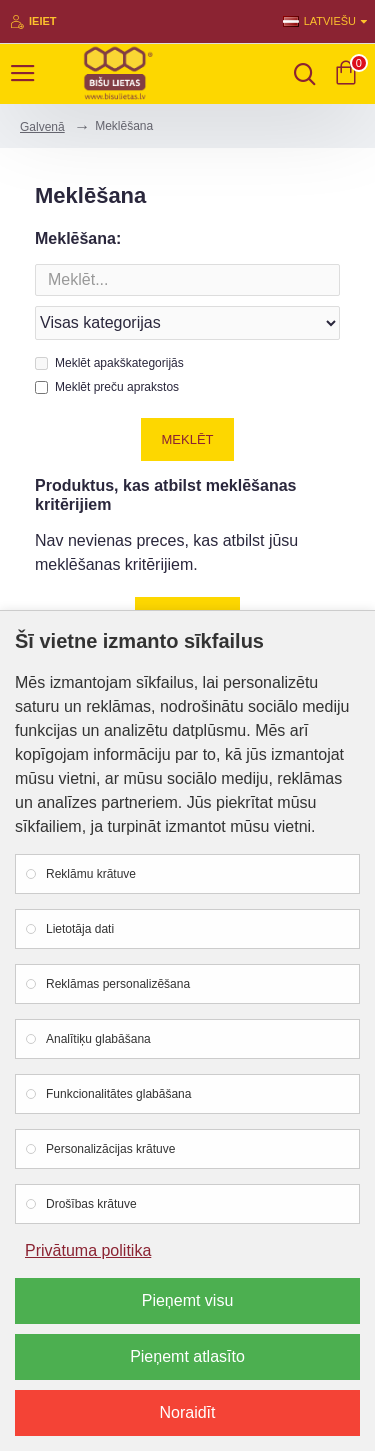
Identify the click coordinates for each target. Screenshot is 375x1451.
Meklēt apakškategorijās (109, 363)
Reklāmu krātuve (91, 874)
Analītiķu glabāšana (98, 1039)
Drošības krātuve (91, 1204)
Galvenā (42, 127)
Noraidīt (187, 1412)
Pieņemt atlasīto (187, 1356)
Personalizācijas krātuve (110, 1149)
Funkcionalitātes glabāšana (118, 1094)
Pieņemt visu (188, 1300)
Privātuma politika (88, 1250)
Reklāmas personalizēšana (118, 984)
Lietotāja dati (80, 929)
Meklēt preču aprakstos (107, 387)
